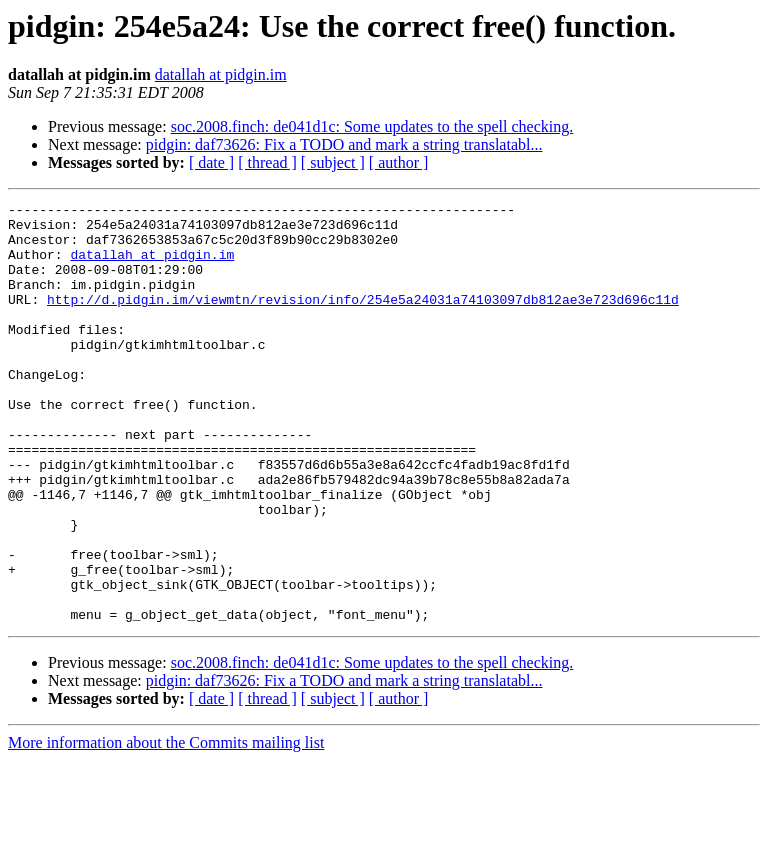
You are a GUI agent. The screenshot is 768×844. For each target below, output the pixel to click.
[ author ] (399, 162)
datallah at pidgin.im (221, 74)
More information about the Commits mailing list (166, 826)
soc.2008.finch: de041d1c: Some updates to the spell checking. (372, 126)
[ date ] (211, 162)
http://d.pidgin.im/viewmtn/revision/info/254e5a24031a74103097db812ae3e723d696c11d (363, 320)
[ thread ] (267, 162)
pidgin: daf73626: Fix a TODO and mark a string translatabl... (344, 144)
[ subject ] (333, 162)
